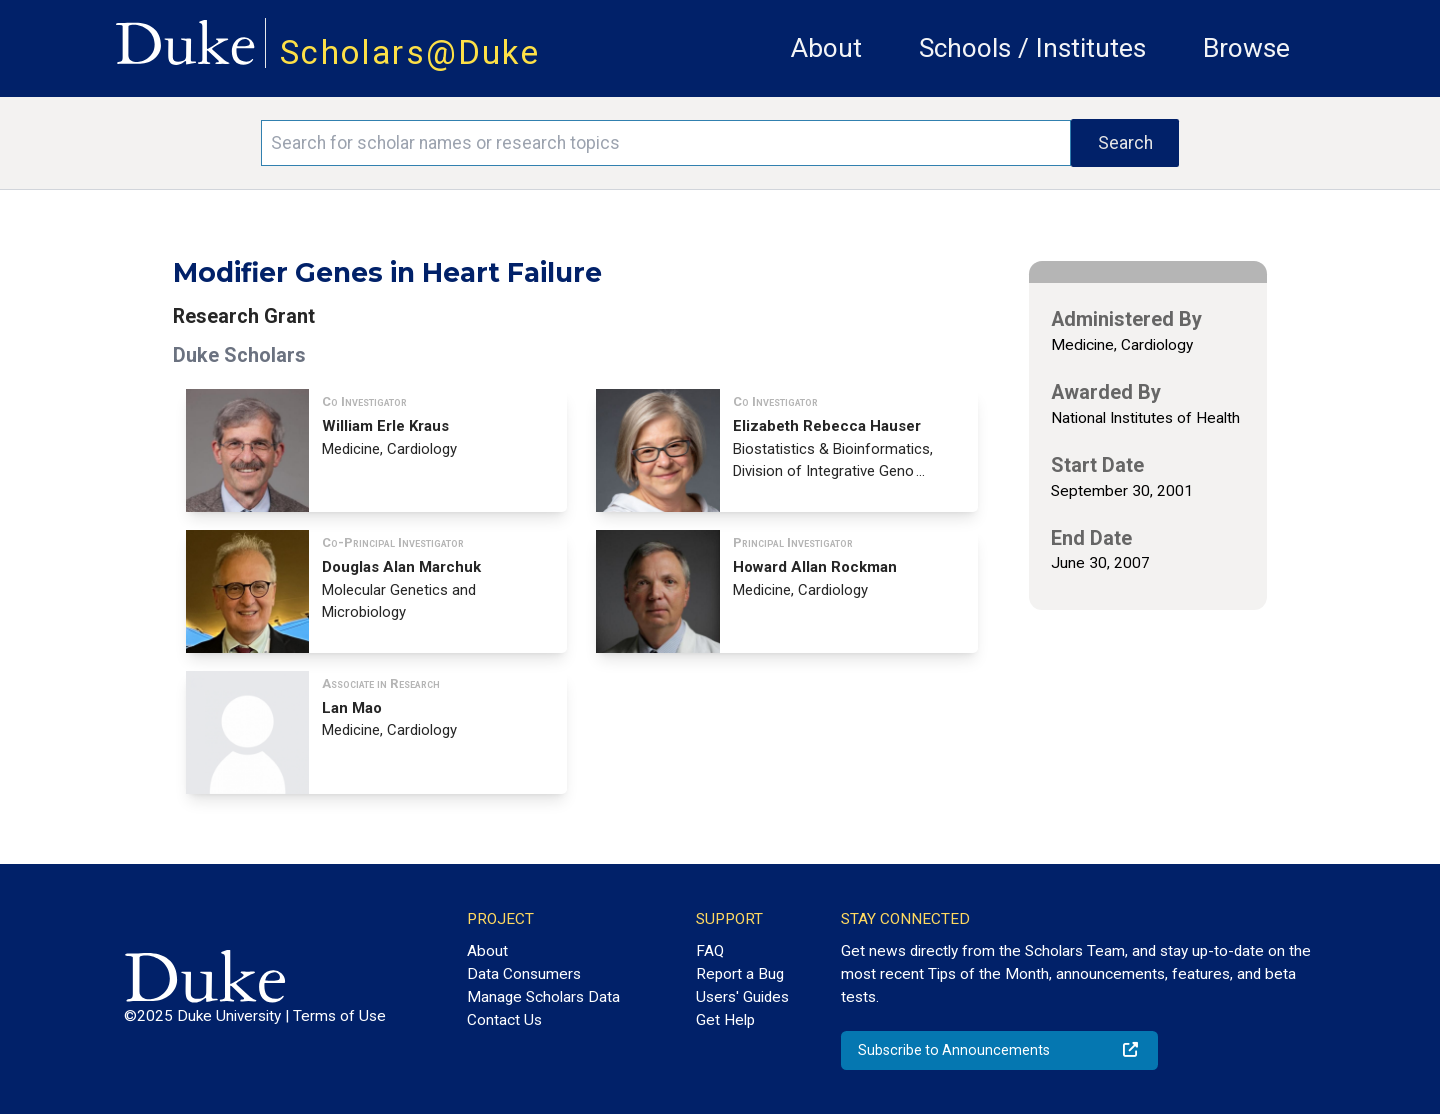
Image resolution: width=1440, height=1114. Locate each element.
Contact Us (504, 1020)
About (826, 48)
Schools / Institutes (1032, 48)
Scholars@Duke (410, 52)
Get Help (725, 1020)
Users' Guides (742, 997)
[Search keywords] (666, 143)
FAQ (710, 951)
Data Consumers (524, 974)
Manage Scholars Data (543, 997)
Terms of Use (339, 1016)
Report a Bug (740, 974)
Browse (1246, 48)
